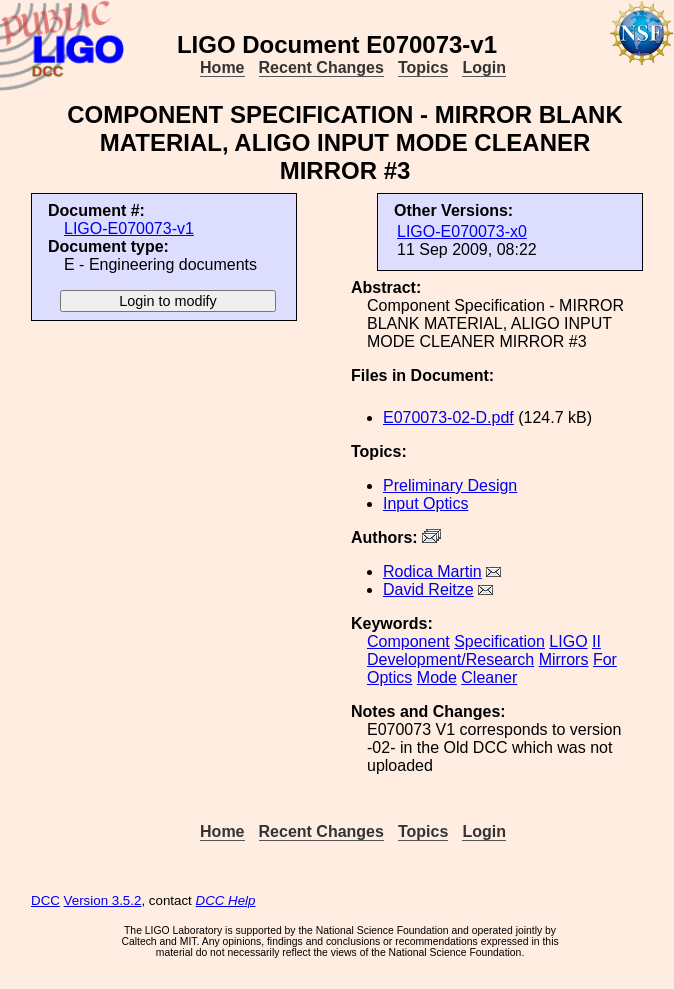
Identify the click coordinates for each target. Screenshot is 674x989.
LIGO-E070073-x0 (462, 231)
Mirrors (564, 659)
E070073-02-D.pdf (448, 417)
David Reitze (428, 589)
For (605, 659)
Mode (437, 677)
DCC (45, 900)
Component (408, 641)
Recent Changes (321, 67)
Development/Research (450, 659)
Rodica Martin (432, 571)
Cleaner (489, 677)
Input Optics (425, 503)
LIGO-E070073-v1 (129, 228)
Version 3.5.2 (103, 900)
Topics (423, 67)
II (596, 641)
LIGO (568, 641)
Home (222, 67)
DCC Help (226, 900)
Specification (499, 641)
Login (484, 67)
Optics (389, 677)
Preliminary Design (450, 485)
